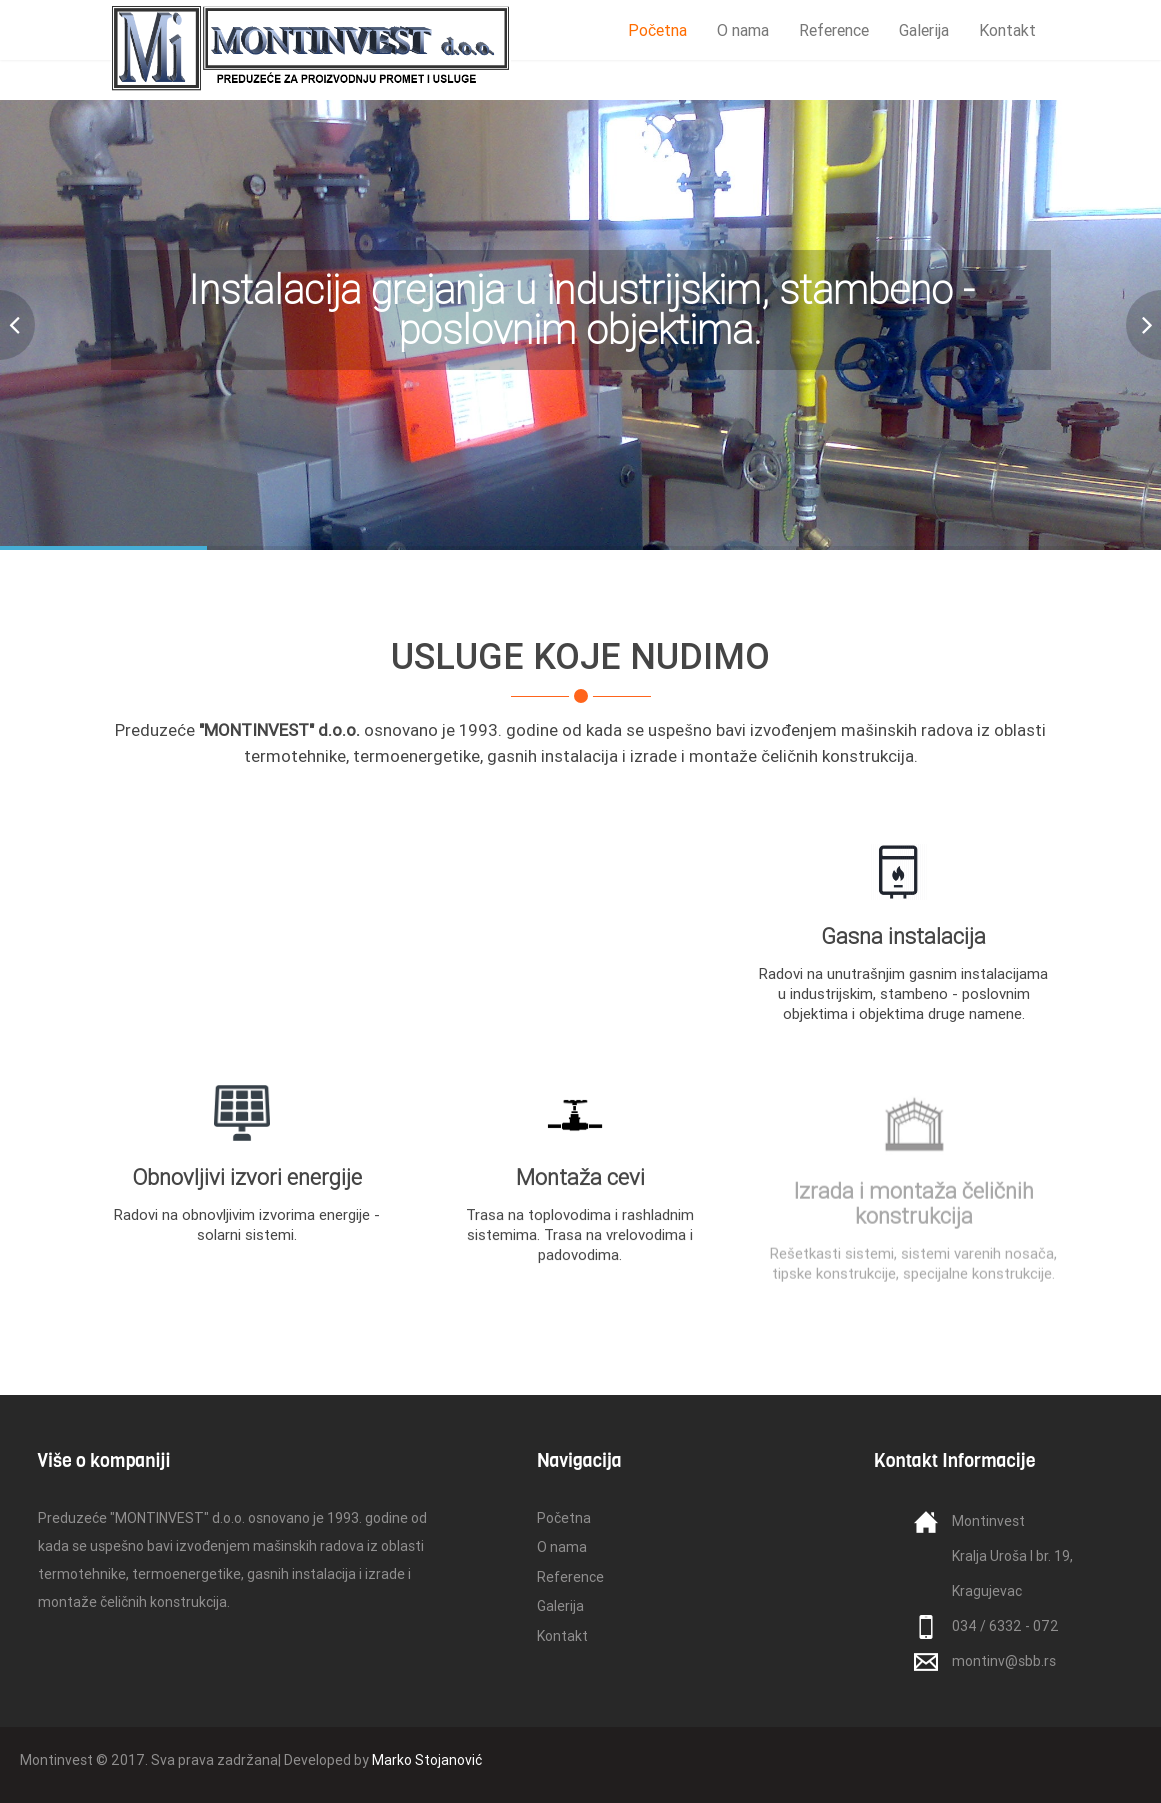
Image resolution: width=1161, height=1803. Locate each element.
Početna (657, 30)
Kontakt (1007, 30)
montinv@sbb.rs (1004, 1661)
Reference (834, 30)
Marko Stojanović (427, 1760)
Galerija (924, 30)
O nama (743, 30)
